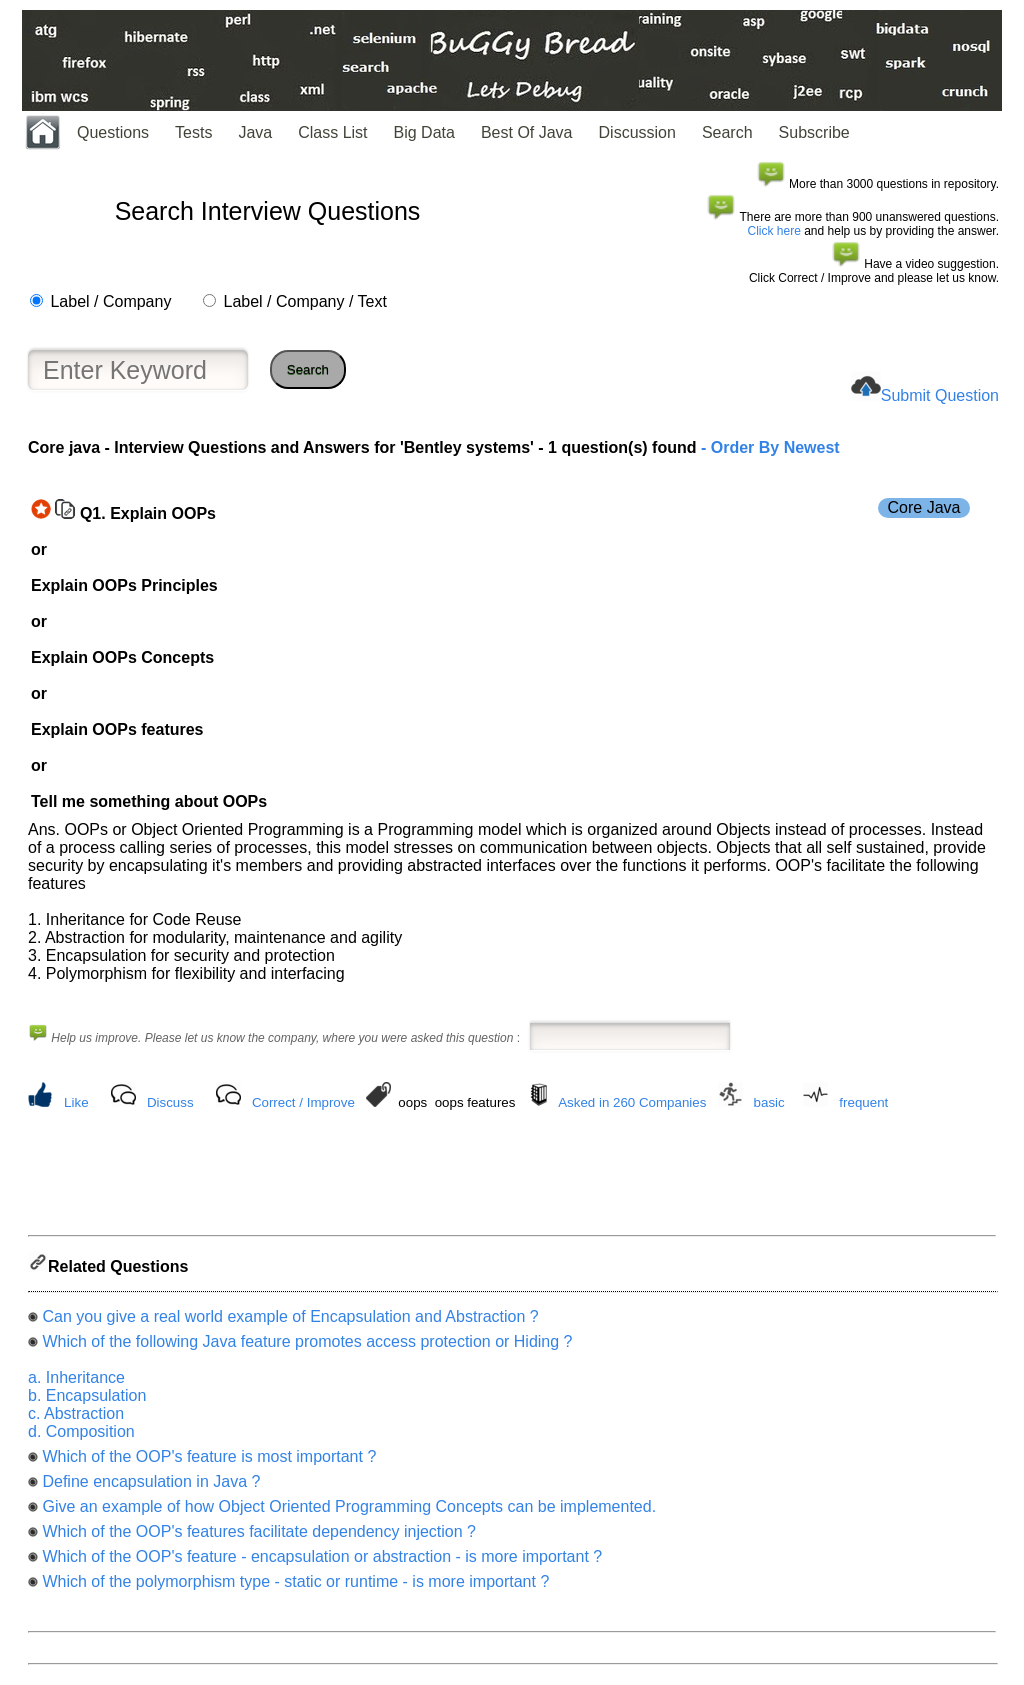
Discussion (637, 132)
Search (727, 132)
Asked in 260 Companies (632, 1102)
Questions (113, 132)
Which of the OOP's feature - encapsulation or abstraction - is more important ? (322, 1562)
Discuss (170, 1102)
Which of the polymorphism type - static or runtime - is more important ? (295, 1587)
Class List (332, 132)
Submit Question (940, 395)
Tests (193, 132)
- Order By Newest (768, 447)
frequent (863, 1102)
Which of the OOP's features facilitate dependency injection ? (259, 1537)
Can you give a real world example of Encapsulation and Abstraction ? (290, 1322)
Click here (774, 231)
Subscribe (814, 132)
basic (769, 1102)
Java (255, 132)
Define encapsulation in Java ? (151, 1487)
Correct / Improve (303, 1102)
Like (76, 1102)
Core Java (924, 507)
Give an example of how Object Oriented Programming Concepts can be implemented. (349, 1512)
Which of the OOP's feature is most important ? (209, 1462)
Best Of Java (527, 132)
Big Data (424, 132)
